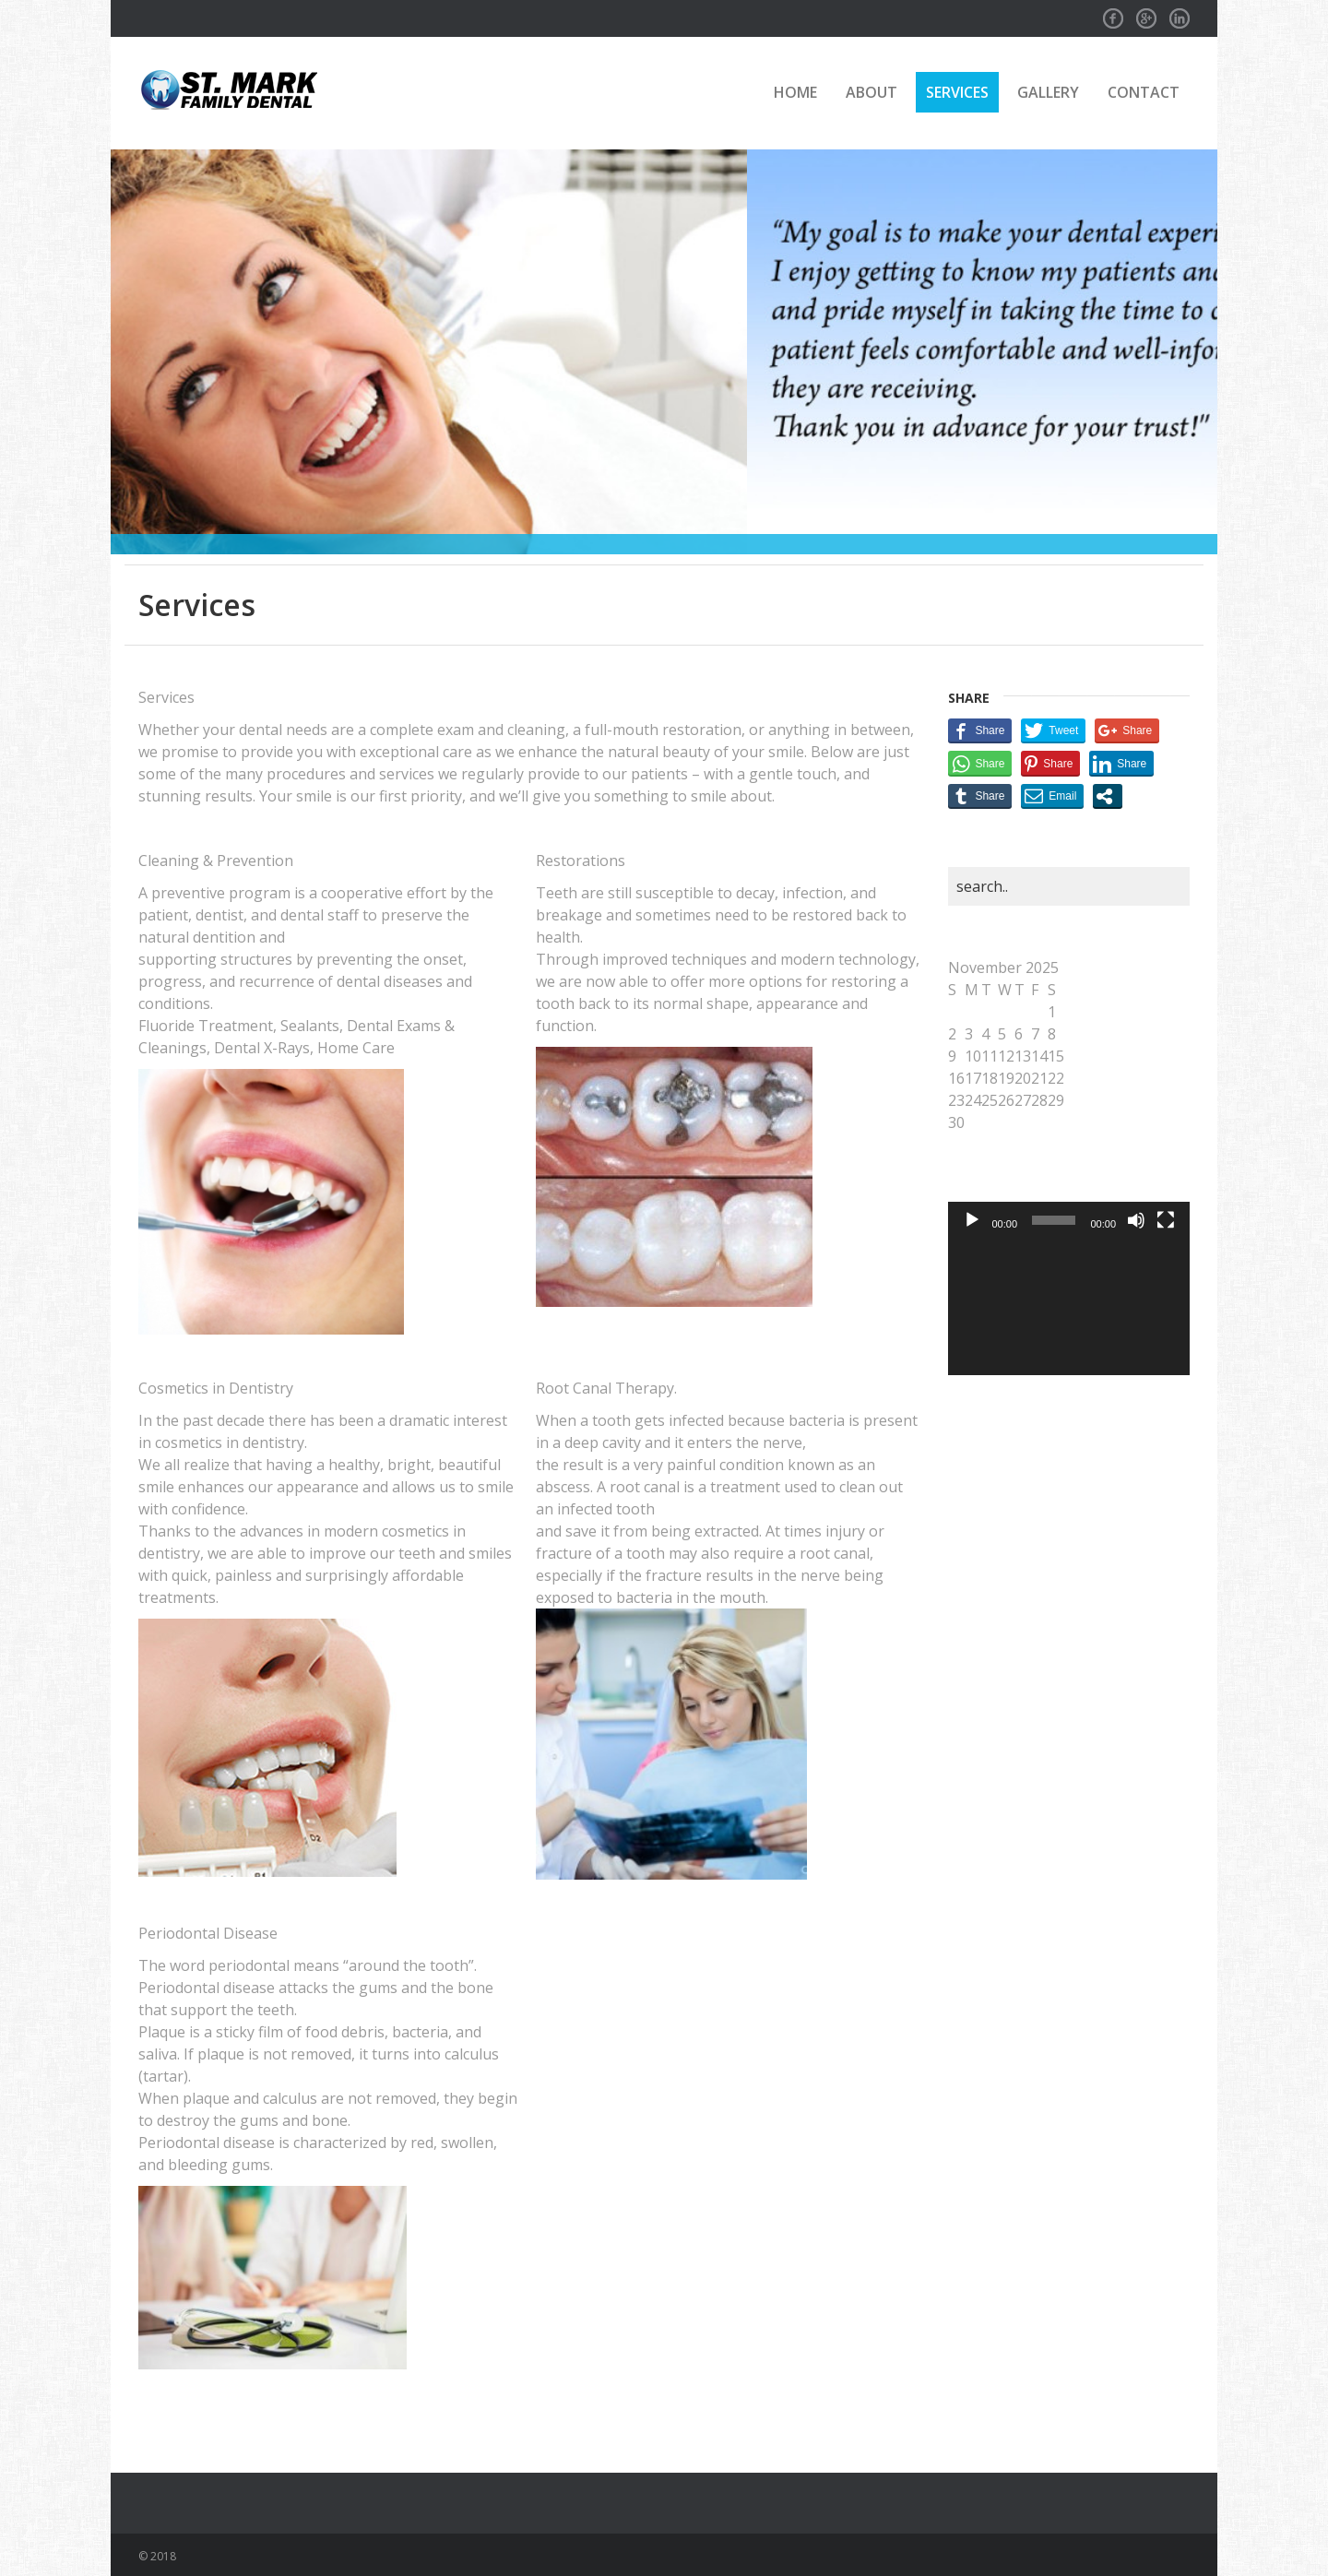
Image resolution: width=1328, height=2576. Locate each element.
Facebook (1113, 13)
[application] (1069, 1307)
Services (957, 92)
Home (795, 92)
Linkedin (1179, 13)
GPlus (1146, 13)
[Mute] (1136, 1220)
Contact (1144, 92)
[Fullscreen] (1165, 1220)
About (871, 92)
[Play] (972, 1220)
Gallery (1048, 92)
